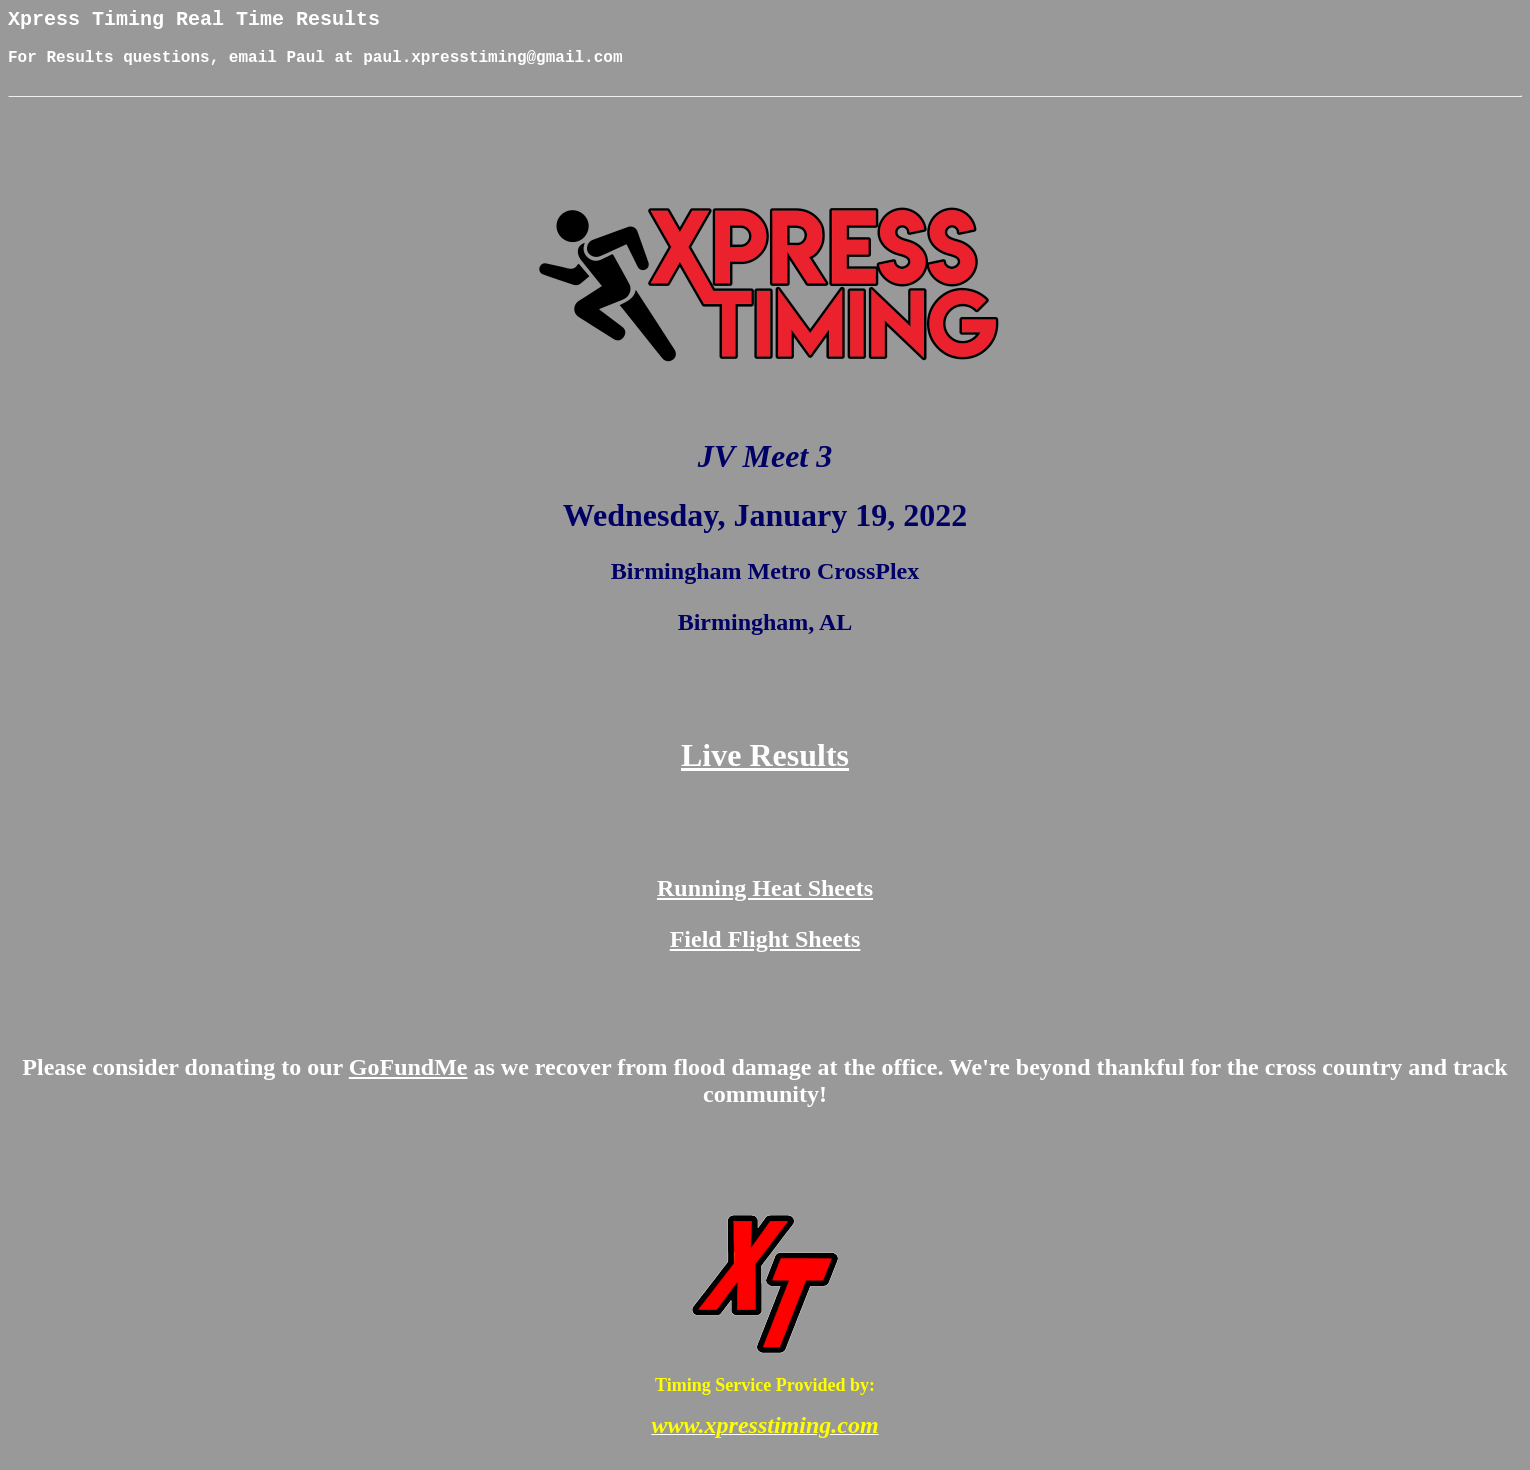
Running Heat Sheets (765, 903)
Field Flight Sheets (765, 954)
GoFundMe (408, 1082)
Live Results (765, 770)
